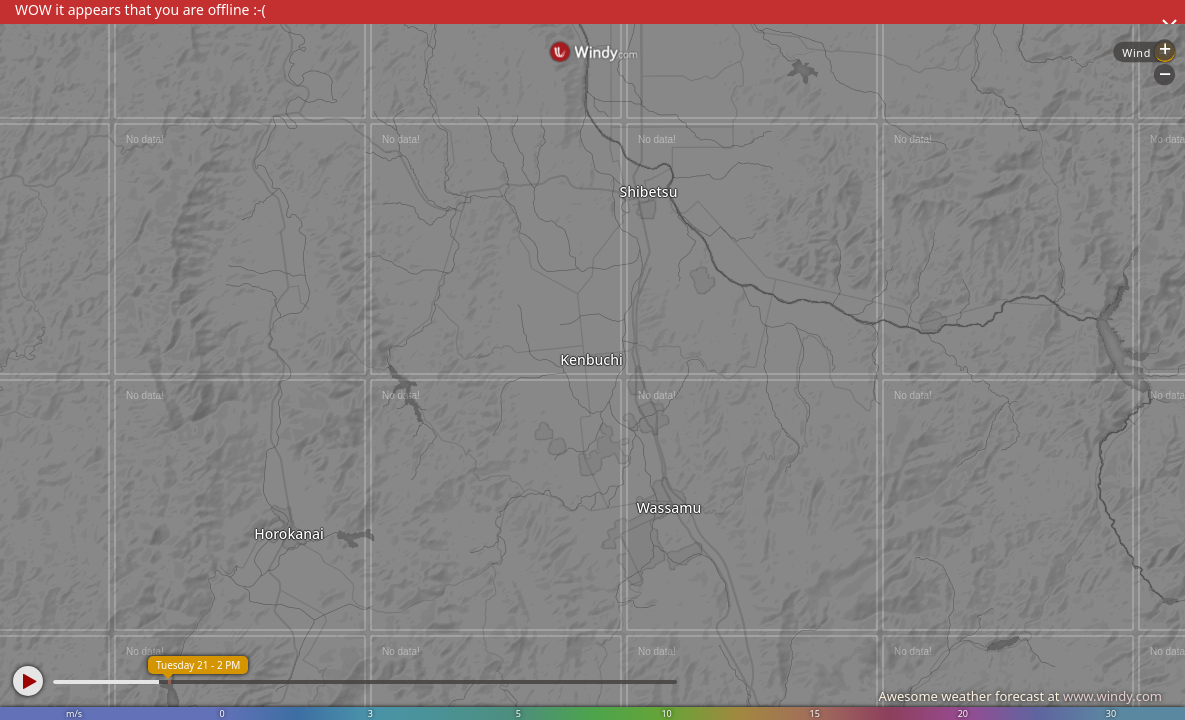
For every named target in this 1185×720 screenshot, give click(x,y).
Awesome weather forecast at (1020, 696)
